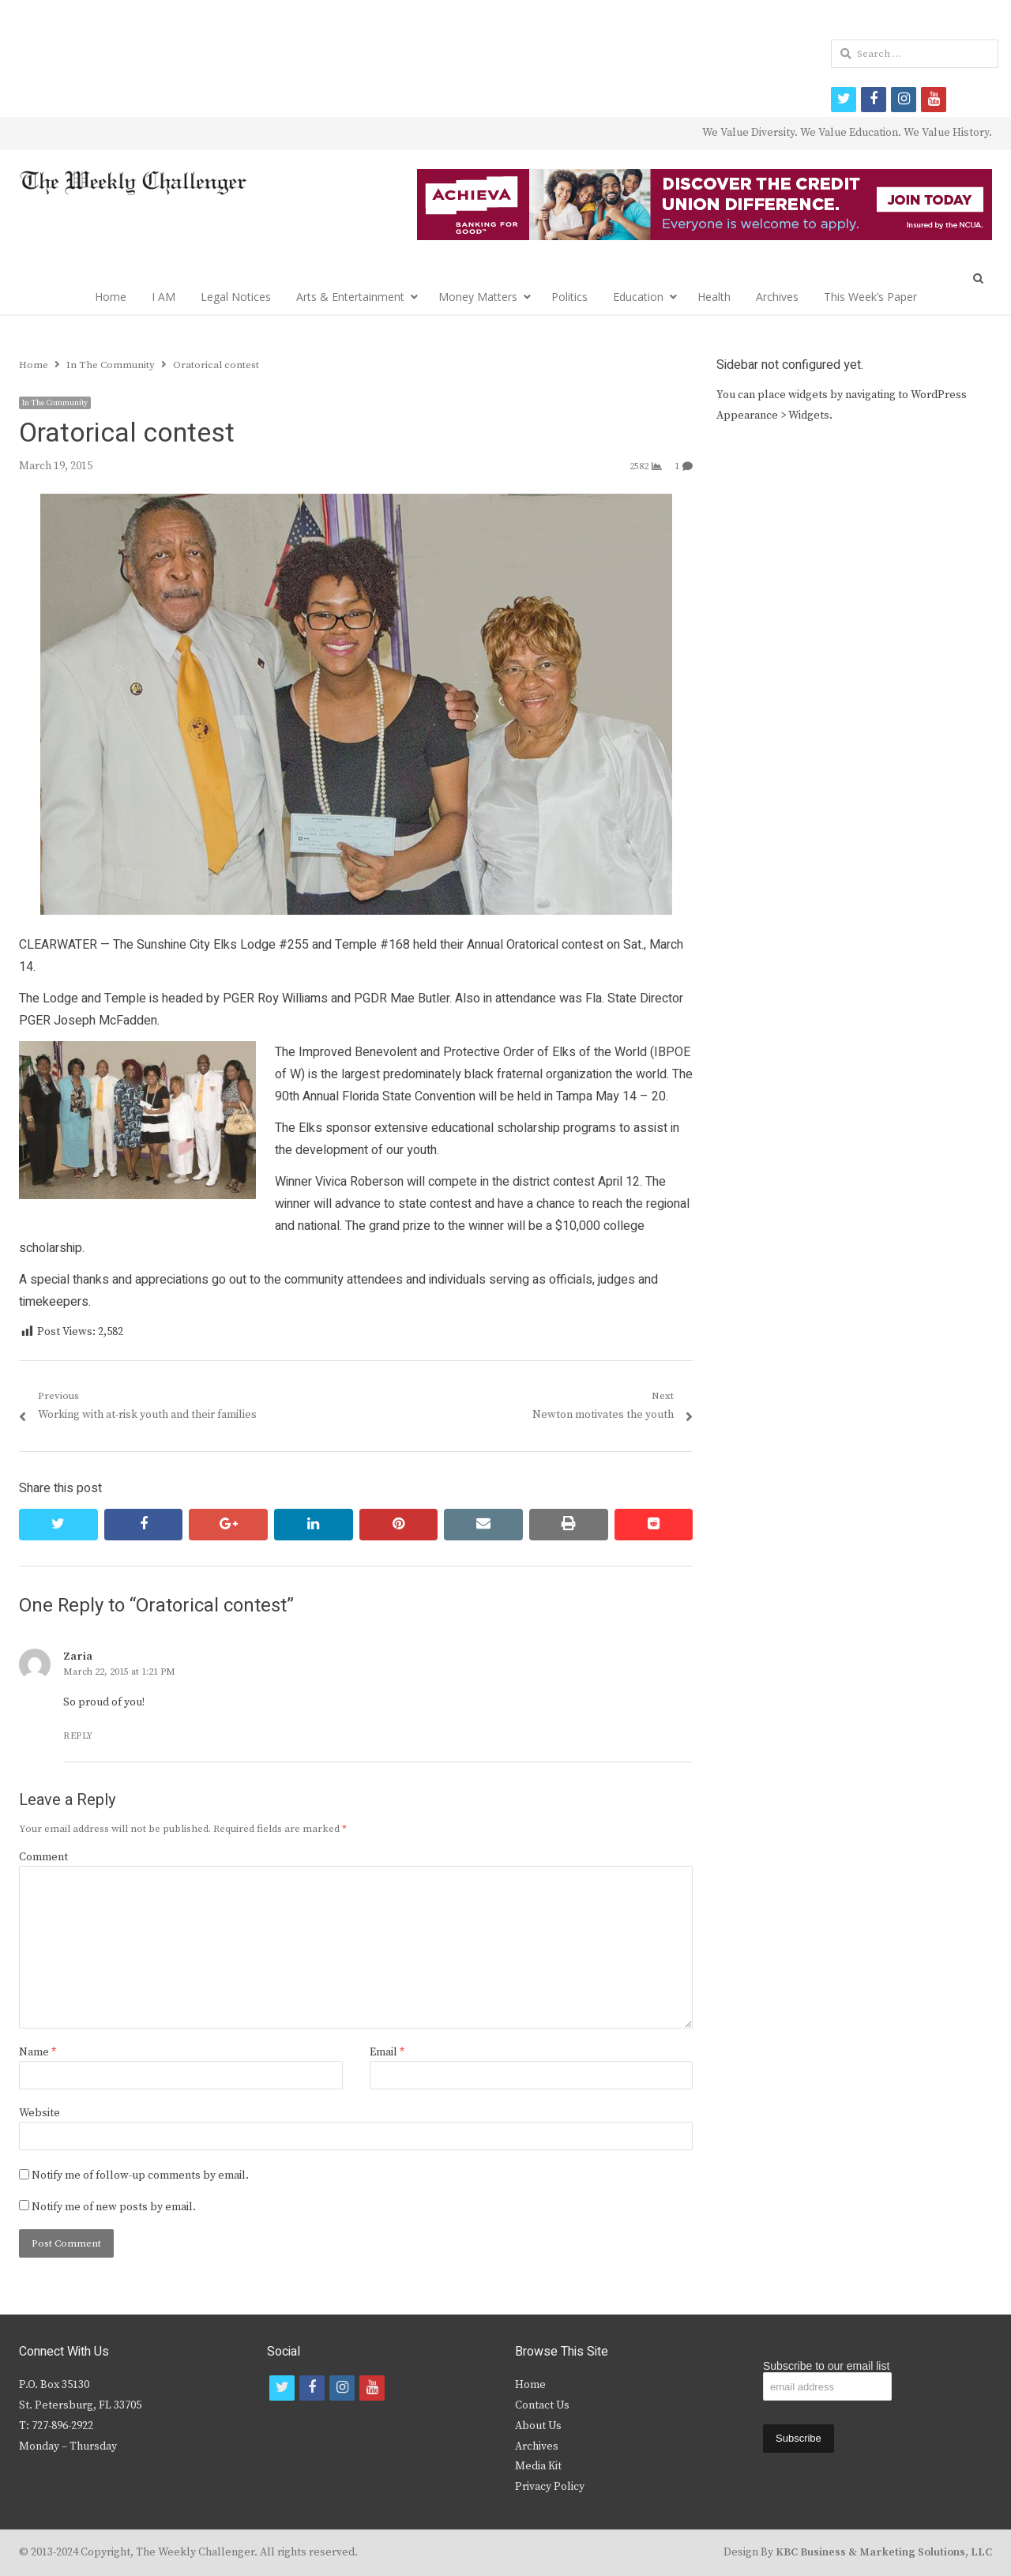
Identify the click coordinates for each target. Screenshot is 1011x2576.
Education (638, 296)
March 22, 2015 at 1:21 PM (119, 1672)
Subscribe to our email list (826, 2366)
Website (39, 2113)
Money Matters (477, 296)
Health (714, 296)
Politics (569, 296)
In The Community (55, 403)
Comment (43, 1857)
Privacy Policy (549, 2487)
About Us (538, 2426)
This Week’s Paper (870, 296)
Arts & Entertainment (350, 296)
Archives (777, 296)
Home (110, 296)
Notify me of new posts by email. (114, 2207)
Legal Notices (236, 296)
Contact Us (542, 2405)
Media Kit (538, 2466)
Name (37, 2052)
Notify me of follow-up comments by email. (140, 2175)
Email (387, 2052)
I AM (163, 296)
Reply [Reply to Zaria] (78, 1736)
